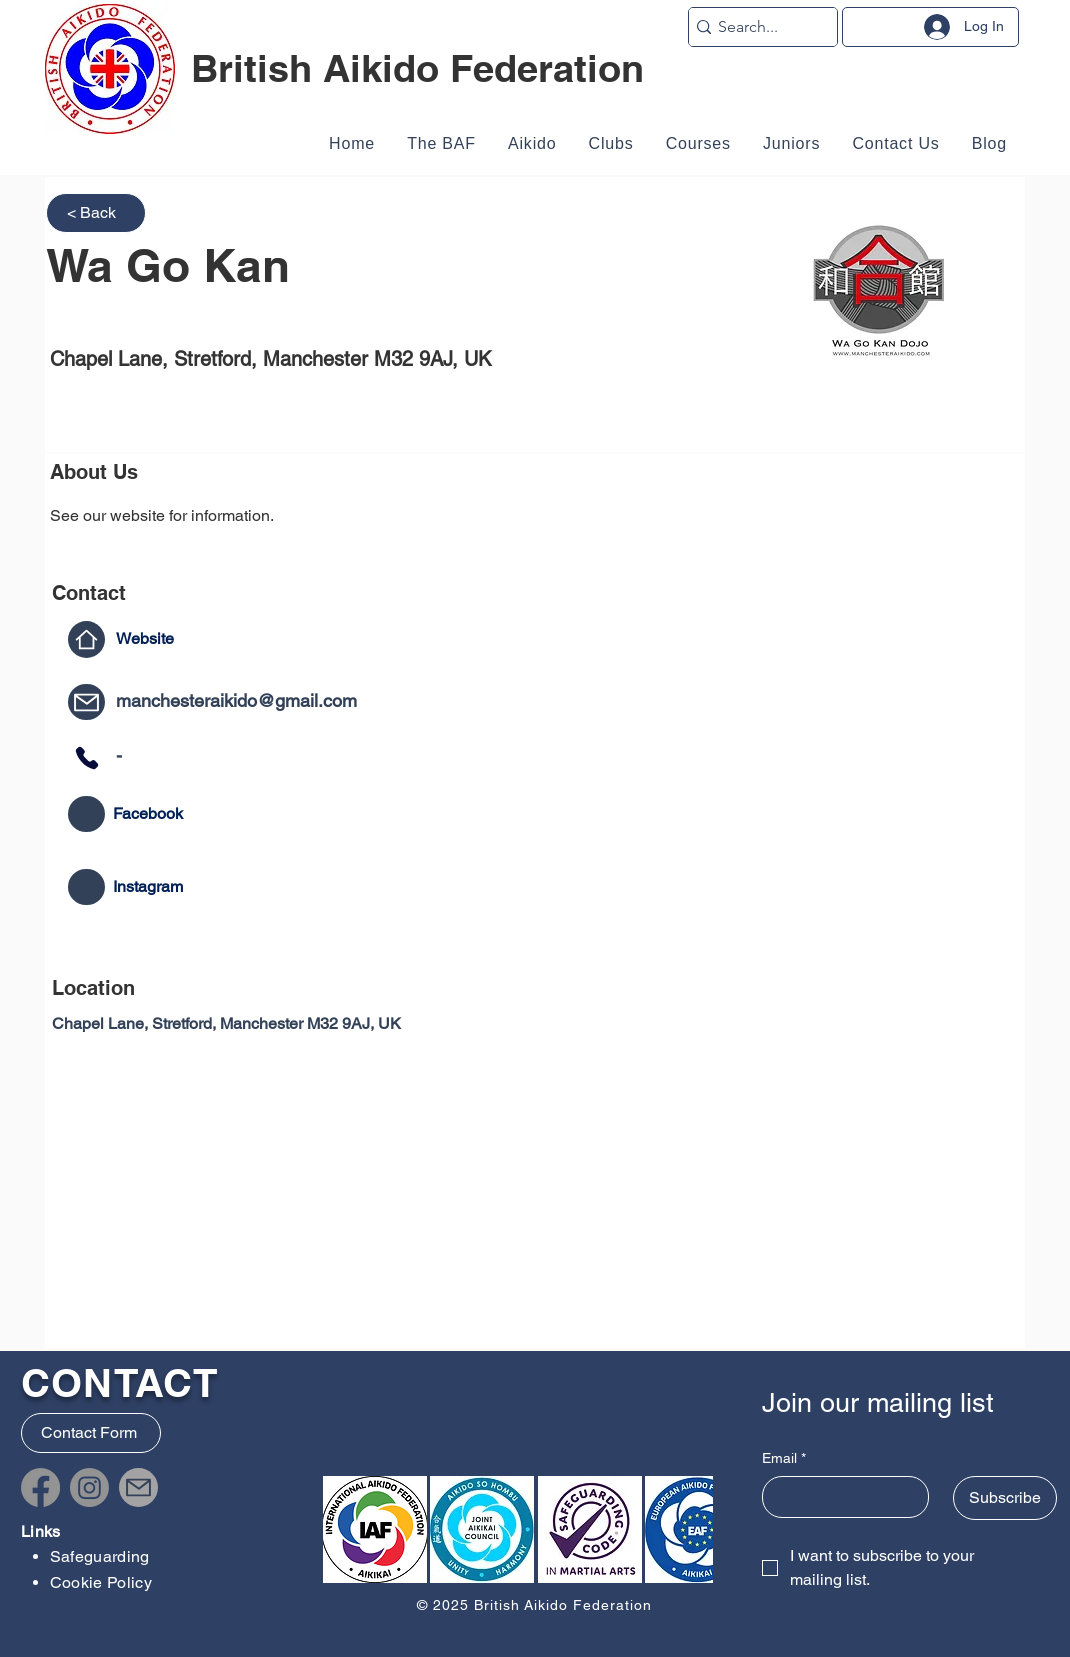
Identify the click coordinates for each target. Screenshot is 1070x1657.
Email (784, 1459)
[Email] (840, 1497)
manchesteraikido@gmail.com (236, 700)
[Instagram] (89, 1487)
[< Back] (96, 213)
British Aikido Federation (417, 68)
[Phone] (86, 757)
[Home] (86, 639)
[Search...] (756, 27)
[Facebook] (40, 1487)
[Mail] (86, 702)
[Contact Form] (91, 1433)
